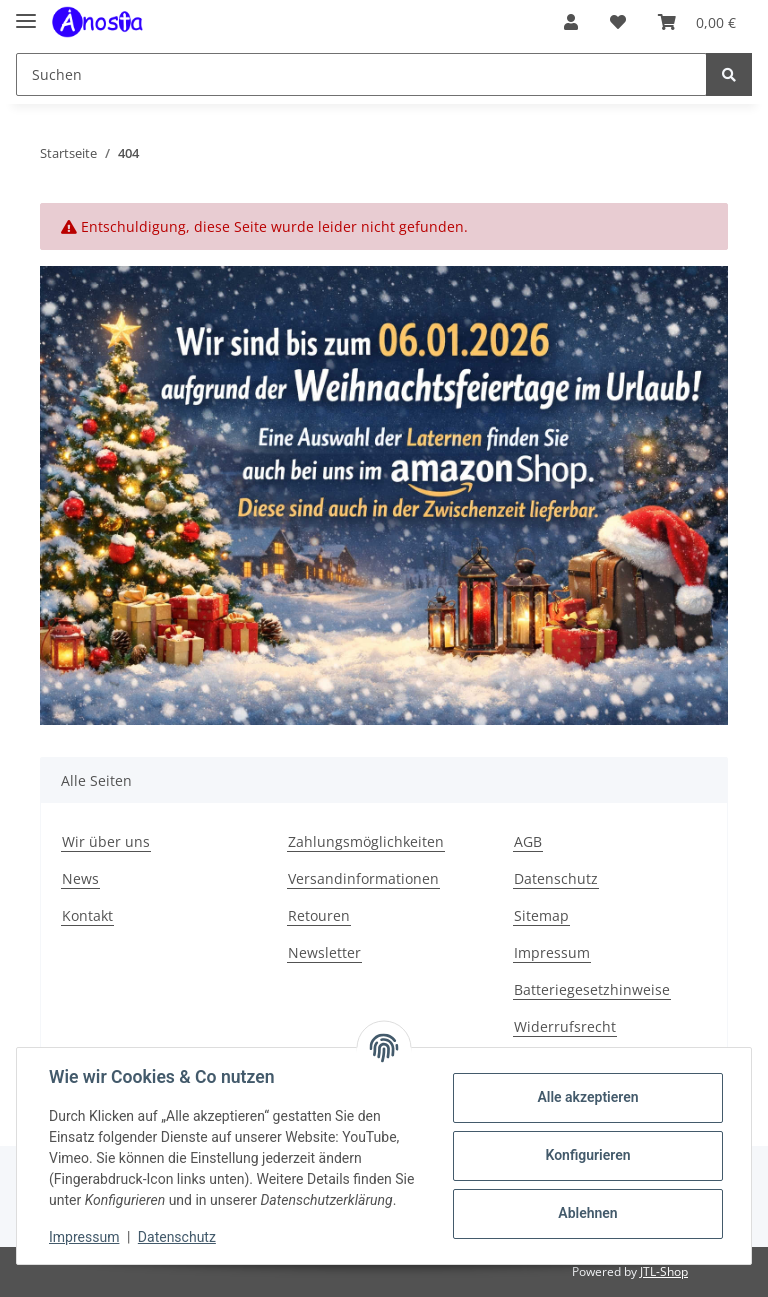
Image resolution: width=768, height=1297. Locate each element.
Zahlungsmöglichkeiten (366, 841)
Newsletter (324, 952)
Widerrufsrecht (565, 1026)
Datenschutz (556, 878)
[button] (571, 22)
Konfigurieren (587, 1155)
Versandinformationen (363, 878)
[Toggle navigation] (26, 12)
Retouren (319, 915)
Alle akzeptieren (587, 1097)
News (80, 878)
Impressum (552, 952)
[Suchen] (361, 74)
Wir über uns (106, 841)
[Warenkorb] (697, 22)
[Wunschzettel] (618, 22)
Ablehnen (587, 1213)
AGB (528, 841)
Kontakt (87, 915)
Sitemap (541, 915)
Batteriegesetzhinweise (592, 989)
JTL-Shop (664, 1271)
